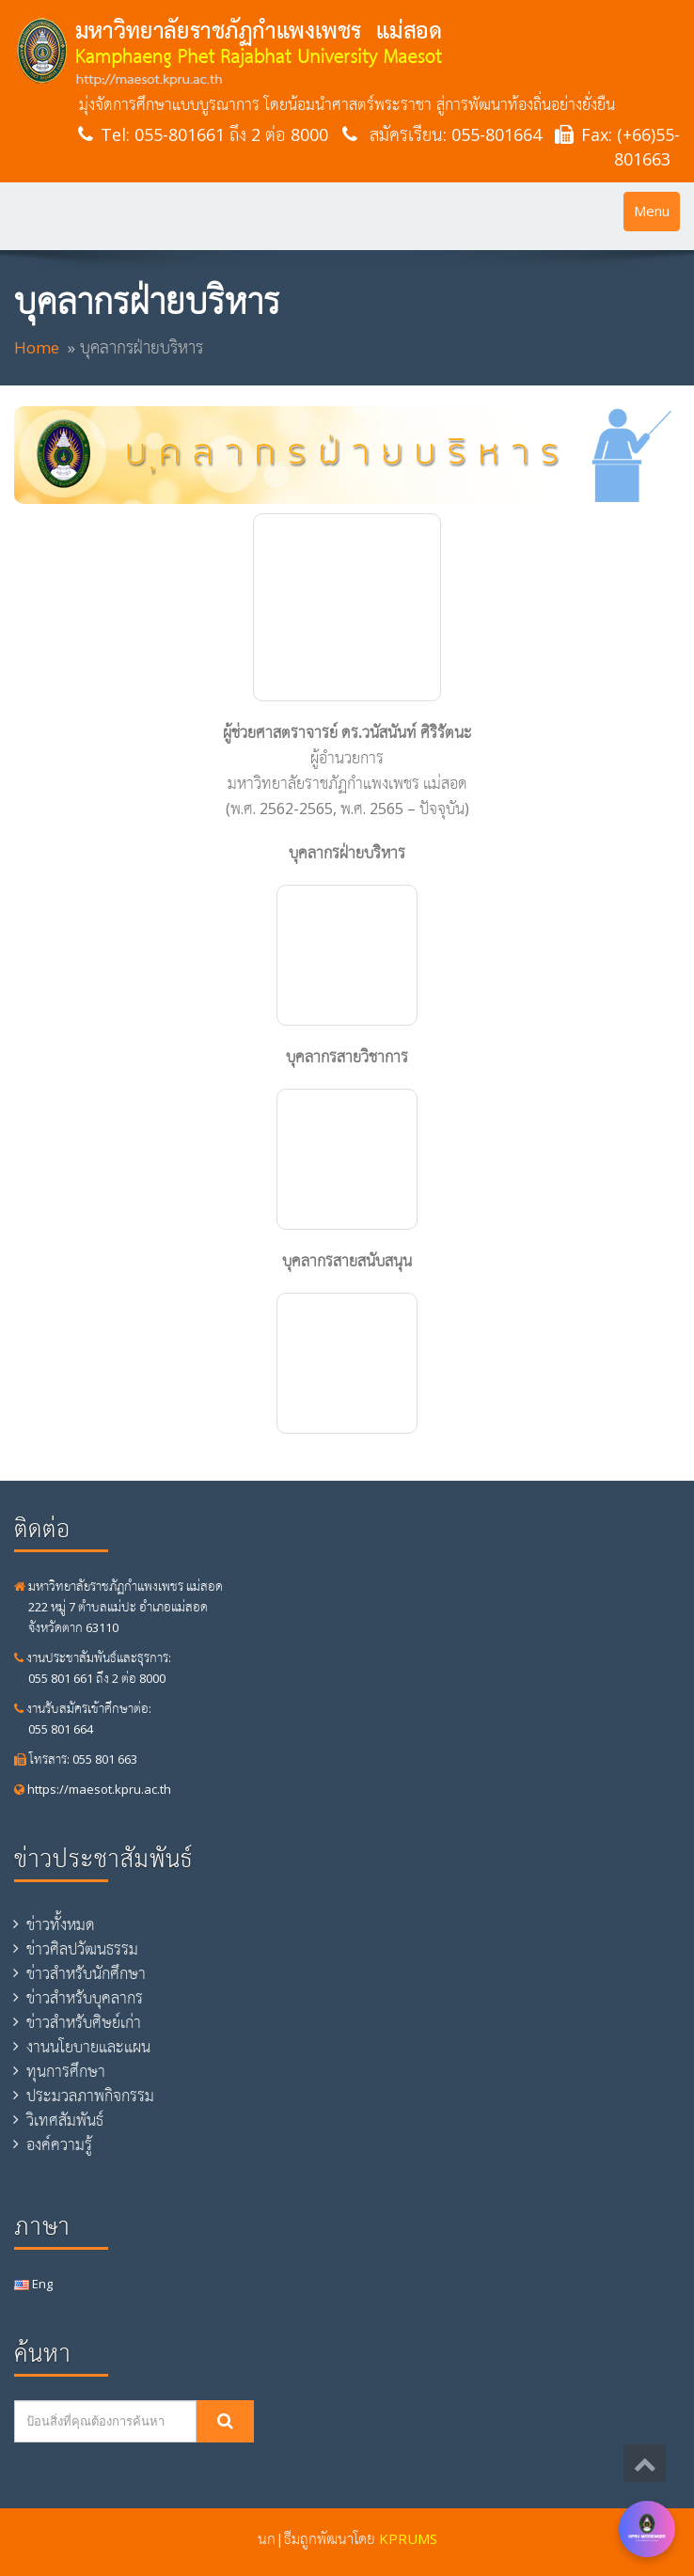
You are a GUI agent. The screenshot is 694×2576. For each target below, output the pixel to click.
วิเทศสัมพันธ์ (64, 2120)
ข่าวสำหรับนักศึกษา (86, 1973)
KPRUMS (408, 2538)
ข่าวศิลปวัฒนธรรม (82, 1949)
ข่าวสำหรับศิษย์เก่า (83, 2022)
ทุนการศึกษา (65, 2071)
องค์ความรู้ (59, 2144)
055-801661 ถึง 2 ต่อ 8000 (231, 134)
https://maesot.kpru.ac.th (92, 1789)
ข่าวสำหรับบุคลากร (84, 1997)
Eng (33, 2283)
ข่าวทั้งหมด (60, 1924)
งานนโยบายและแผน (88, 2046)
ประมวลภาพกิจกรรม (90, 2095)
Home (36, 347)
